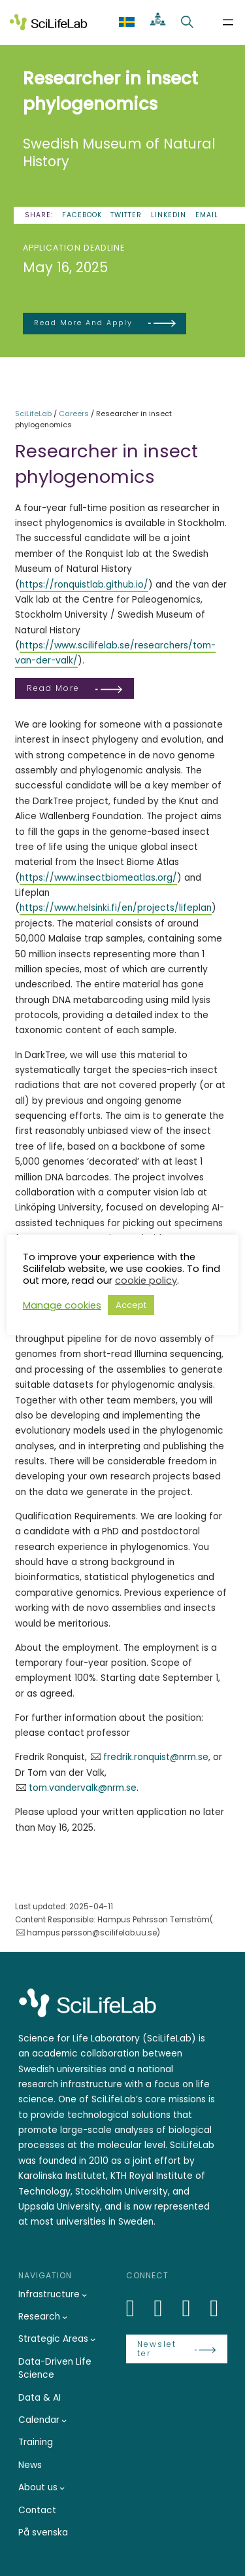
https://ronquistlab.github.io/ (84, 584)
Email (206, 215)
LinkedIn (168, 215)
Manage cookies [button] (62, 1305)
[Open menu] (228, 22)
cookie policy (146, 1280)
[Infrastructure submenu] (84, 2294)
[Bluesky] (166, 2308)
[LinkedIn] (138, 2308)
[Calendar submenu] (64, 2420)
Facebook (82, 215)
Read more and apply (83, 322)
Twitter (126, 215)
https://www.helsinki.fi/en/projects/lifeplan (116, 908)
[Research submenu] (64, 2317)
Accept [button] (131, 1305)
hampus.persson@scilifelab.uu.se (92, 1933)
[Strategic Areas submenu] (92, 2339)
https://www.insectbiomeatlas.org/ (98, 878)
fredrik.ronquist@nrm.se (155, 1757)
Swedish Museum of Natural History (119, 152)
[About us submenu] (62, 2487)
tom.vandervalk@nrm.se (83, 1788)
